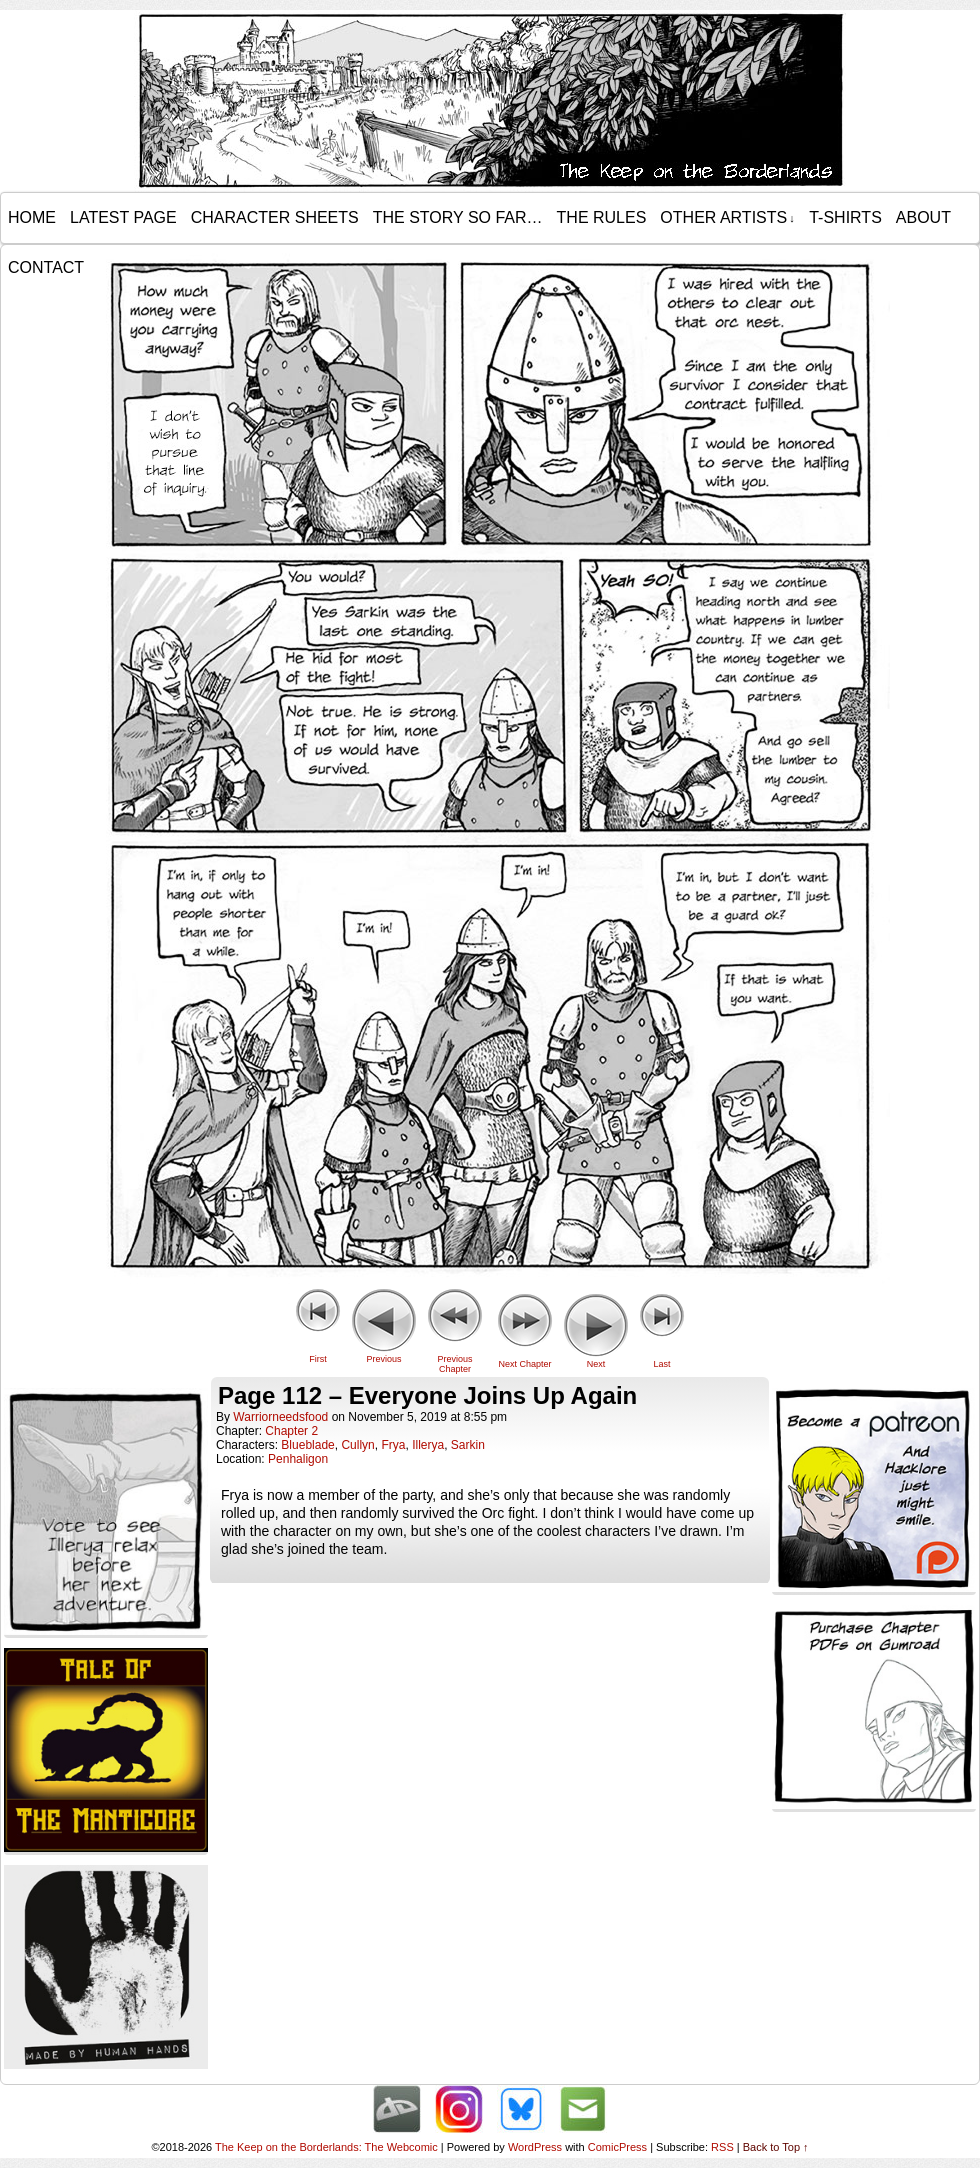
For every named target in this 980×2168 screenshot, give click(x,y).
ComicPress (617, 2147)
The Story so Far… (458, 217)
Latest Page (123, 217)
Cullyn (357, 1445)
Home (32, 217)
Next (596, 1364)
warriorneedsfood (280, 1417)
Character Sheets (275, 217)
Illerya (428, 1445)
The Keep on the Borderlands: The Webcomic (326, 2147)
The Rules (602, 217)
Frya (393, 1445)
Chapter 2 (291, 1431)
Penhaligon (298, 1459)
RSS (722, 2147)
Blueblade (307, 1445)
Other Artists (727, 218)
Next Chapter (524, 1364)
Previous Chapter (454, 1364)
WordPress (535, 2147)
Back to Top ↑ (776, 2147)
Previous (383, 1359)
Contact (46, 267)
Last (661, 1364)
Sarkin (468, 1445)
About (923, 217)
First (318, 1359)
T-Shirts (845, 217)
